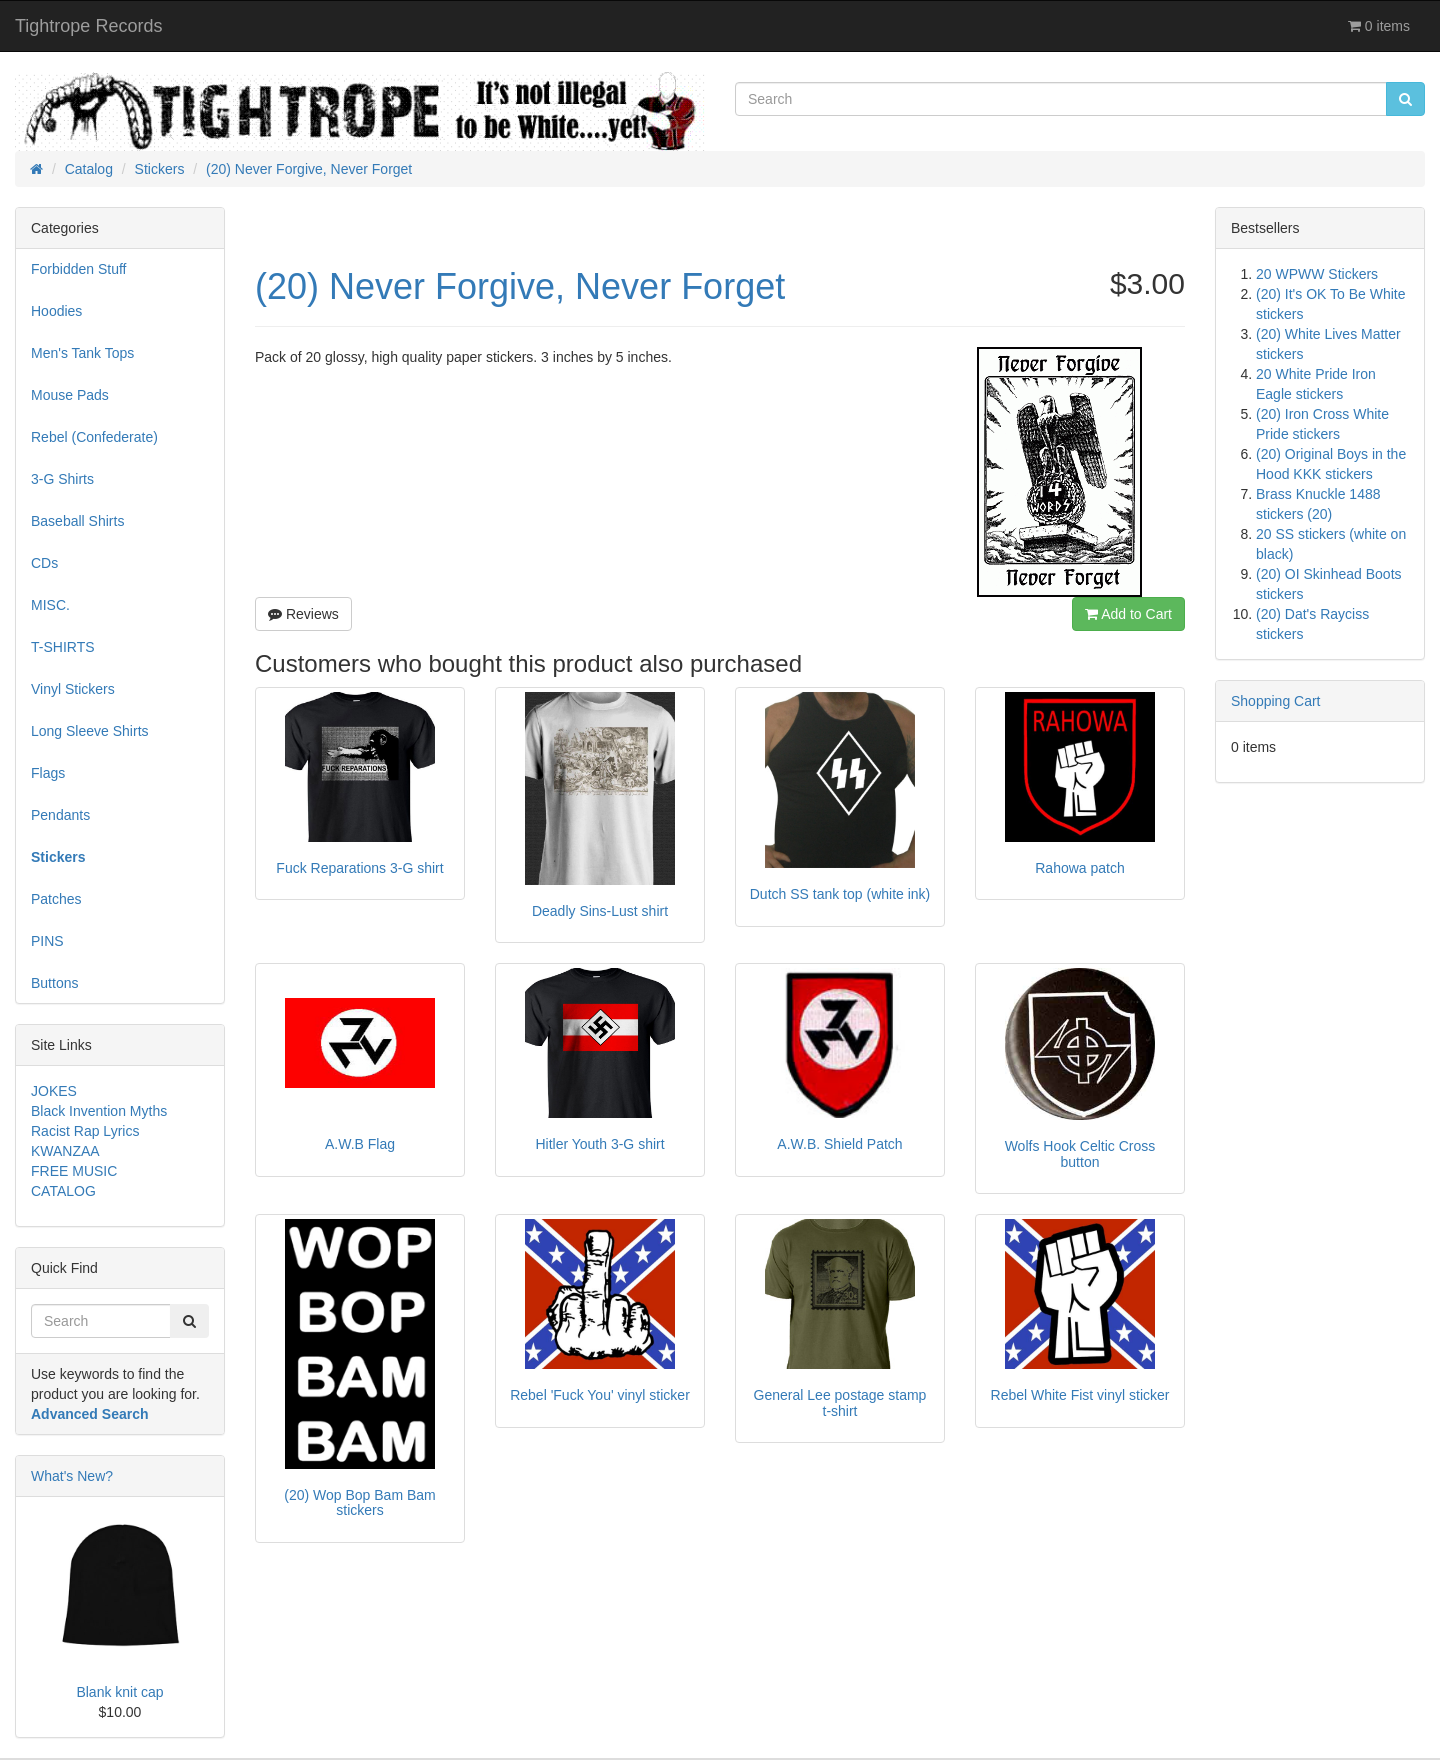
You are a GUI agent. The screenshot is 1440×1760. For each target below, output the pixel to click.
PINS (47, 941)
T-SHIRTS (63, 647)
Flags (48, 773)
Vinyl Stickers (73, 689)
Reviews (303, 614)
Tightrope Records (88, 26)
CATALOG (63, 1191)
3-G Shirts (62, 479)
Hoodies (56, 311)
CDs (44, 563)
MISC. (50, 605)
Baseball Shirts (77, 521)
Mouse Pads (70, 395)
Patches (56, 899)
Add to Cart (1128, 614)
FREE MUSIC (74, 1171)
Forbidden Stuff (78, 269)
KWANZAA (65, 1151)
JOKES (54, 1091)
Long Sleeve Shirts (90, 731)
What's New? (72, 1476)
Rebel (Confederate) (94, 437)
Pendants (60, 815)
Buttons (54, 983)
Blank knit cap (119, 1692)
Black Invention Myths (99, 1111)
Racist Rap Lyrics (85, 1131)
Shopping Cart (1276, 701)
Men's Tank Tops (82, 353)
